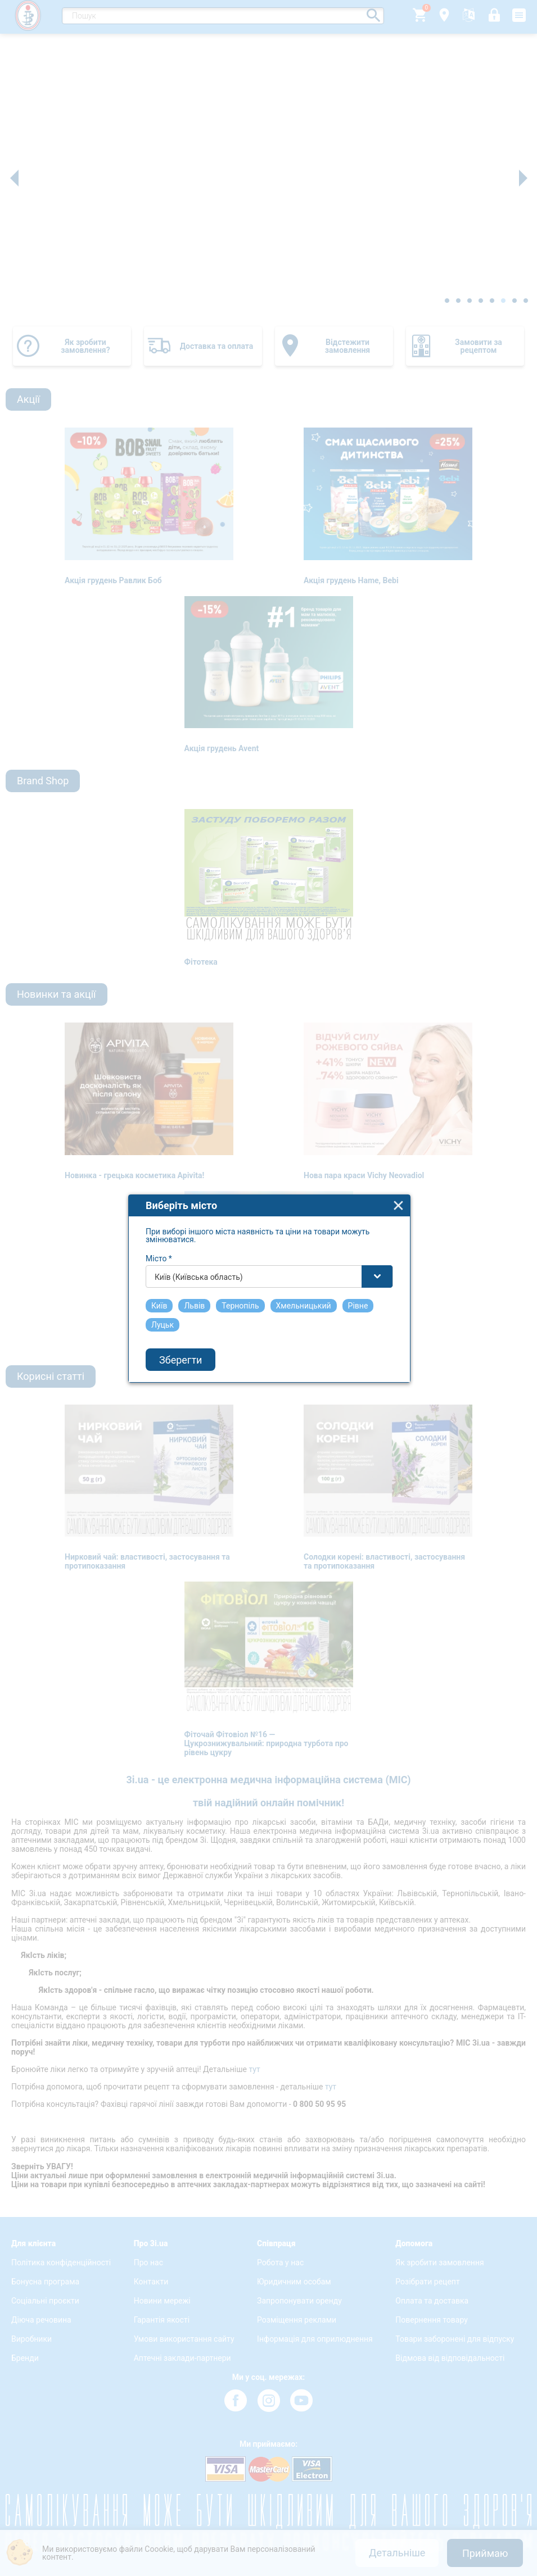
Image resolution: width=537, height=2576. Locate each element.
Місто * (159, 1215)
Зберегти (180, 1317)
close (398, 1163)
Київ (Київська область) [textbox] (199, 1234)
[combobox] (269, 1234)
